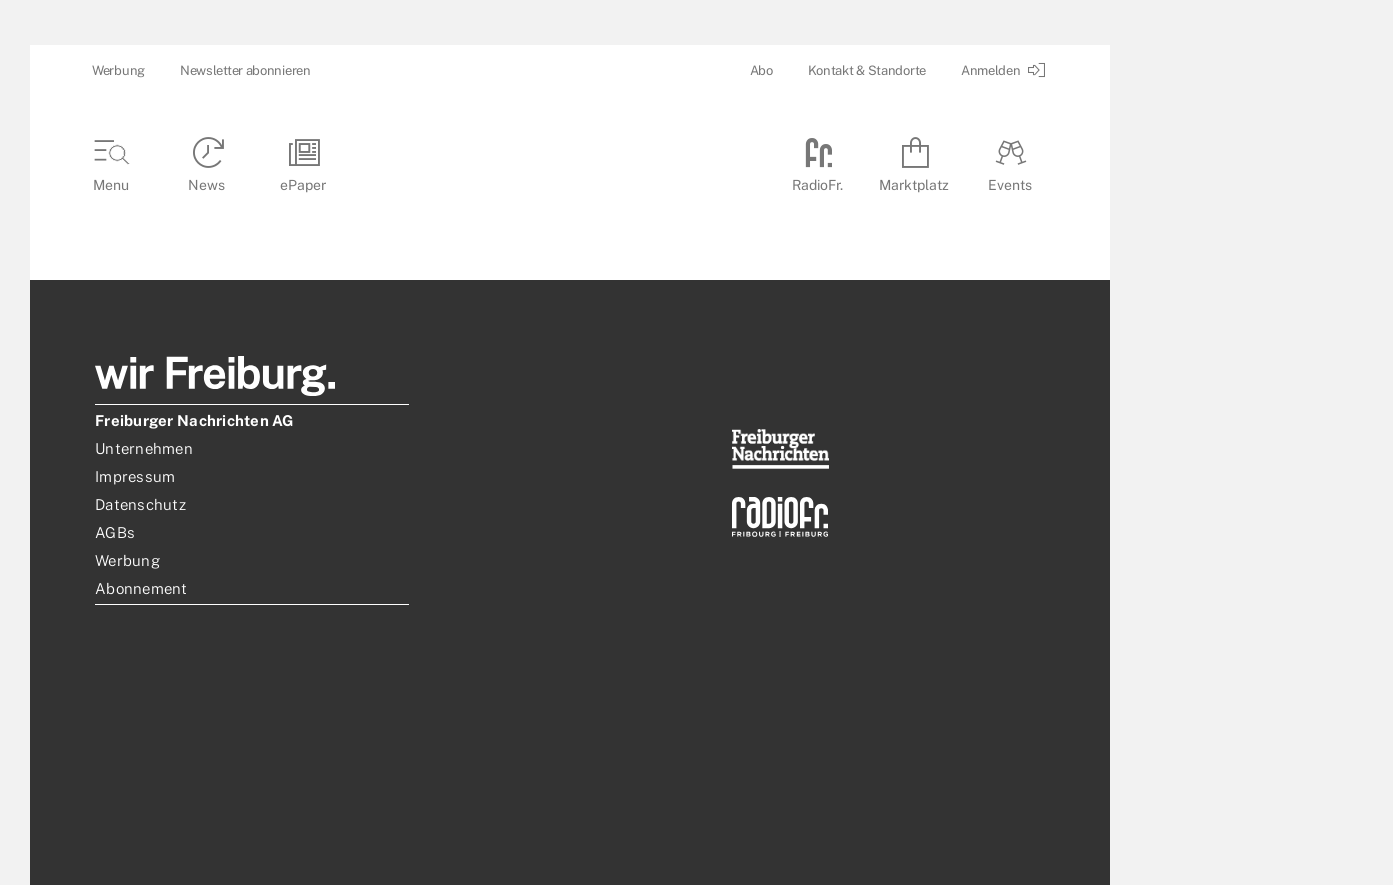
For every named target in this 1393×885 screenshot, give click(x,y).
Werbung (118, 70)
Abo (761, 70)
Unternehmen (144, 448)
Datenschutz (140, 504)
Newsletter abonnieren (245, 70)
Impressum (135, 476)
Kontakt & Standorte (867, 70)
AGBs (115, 532)
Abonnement (141, 588)
